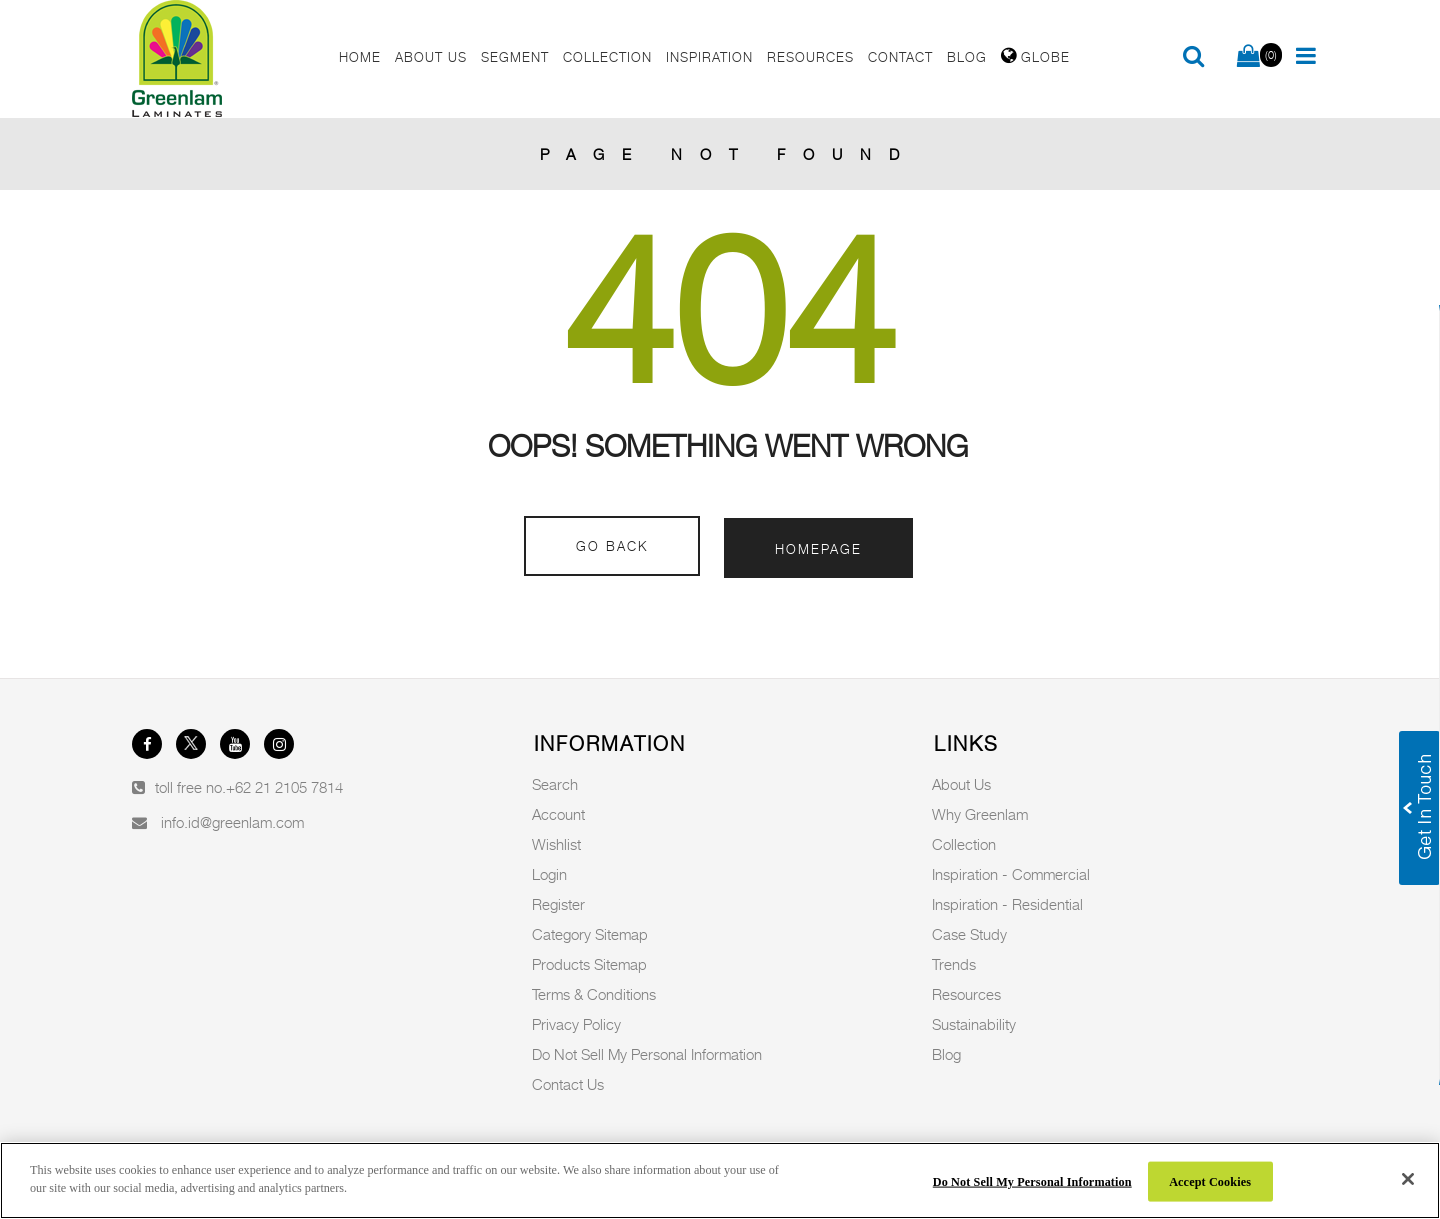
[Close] (1408, 1179)
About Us (961, 784)
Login (549, 874)
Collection (964, 844)
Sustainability (974, 1024)
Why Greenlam (980, 814)
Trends (954, 964)
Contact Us (568, 1084)
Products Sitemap (589, 964)
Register (558, 904)
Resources (966, 994)
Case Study (969, 934)
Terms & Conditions (594, 994)
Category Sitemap (590, 934)
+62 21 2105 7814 (284, 787)
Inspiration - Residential (1007, 904)
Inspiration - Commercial (1011, 874)
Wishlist (556, 844)
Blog (946, 1054)
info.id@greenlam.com (232, 822)
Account (558, 814)
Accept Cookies (1210, 1181)
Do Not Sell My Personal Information (647, 1054)
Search (555, 784)
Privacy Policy (576, 1024)
